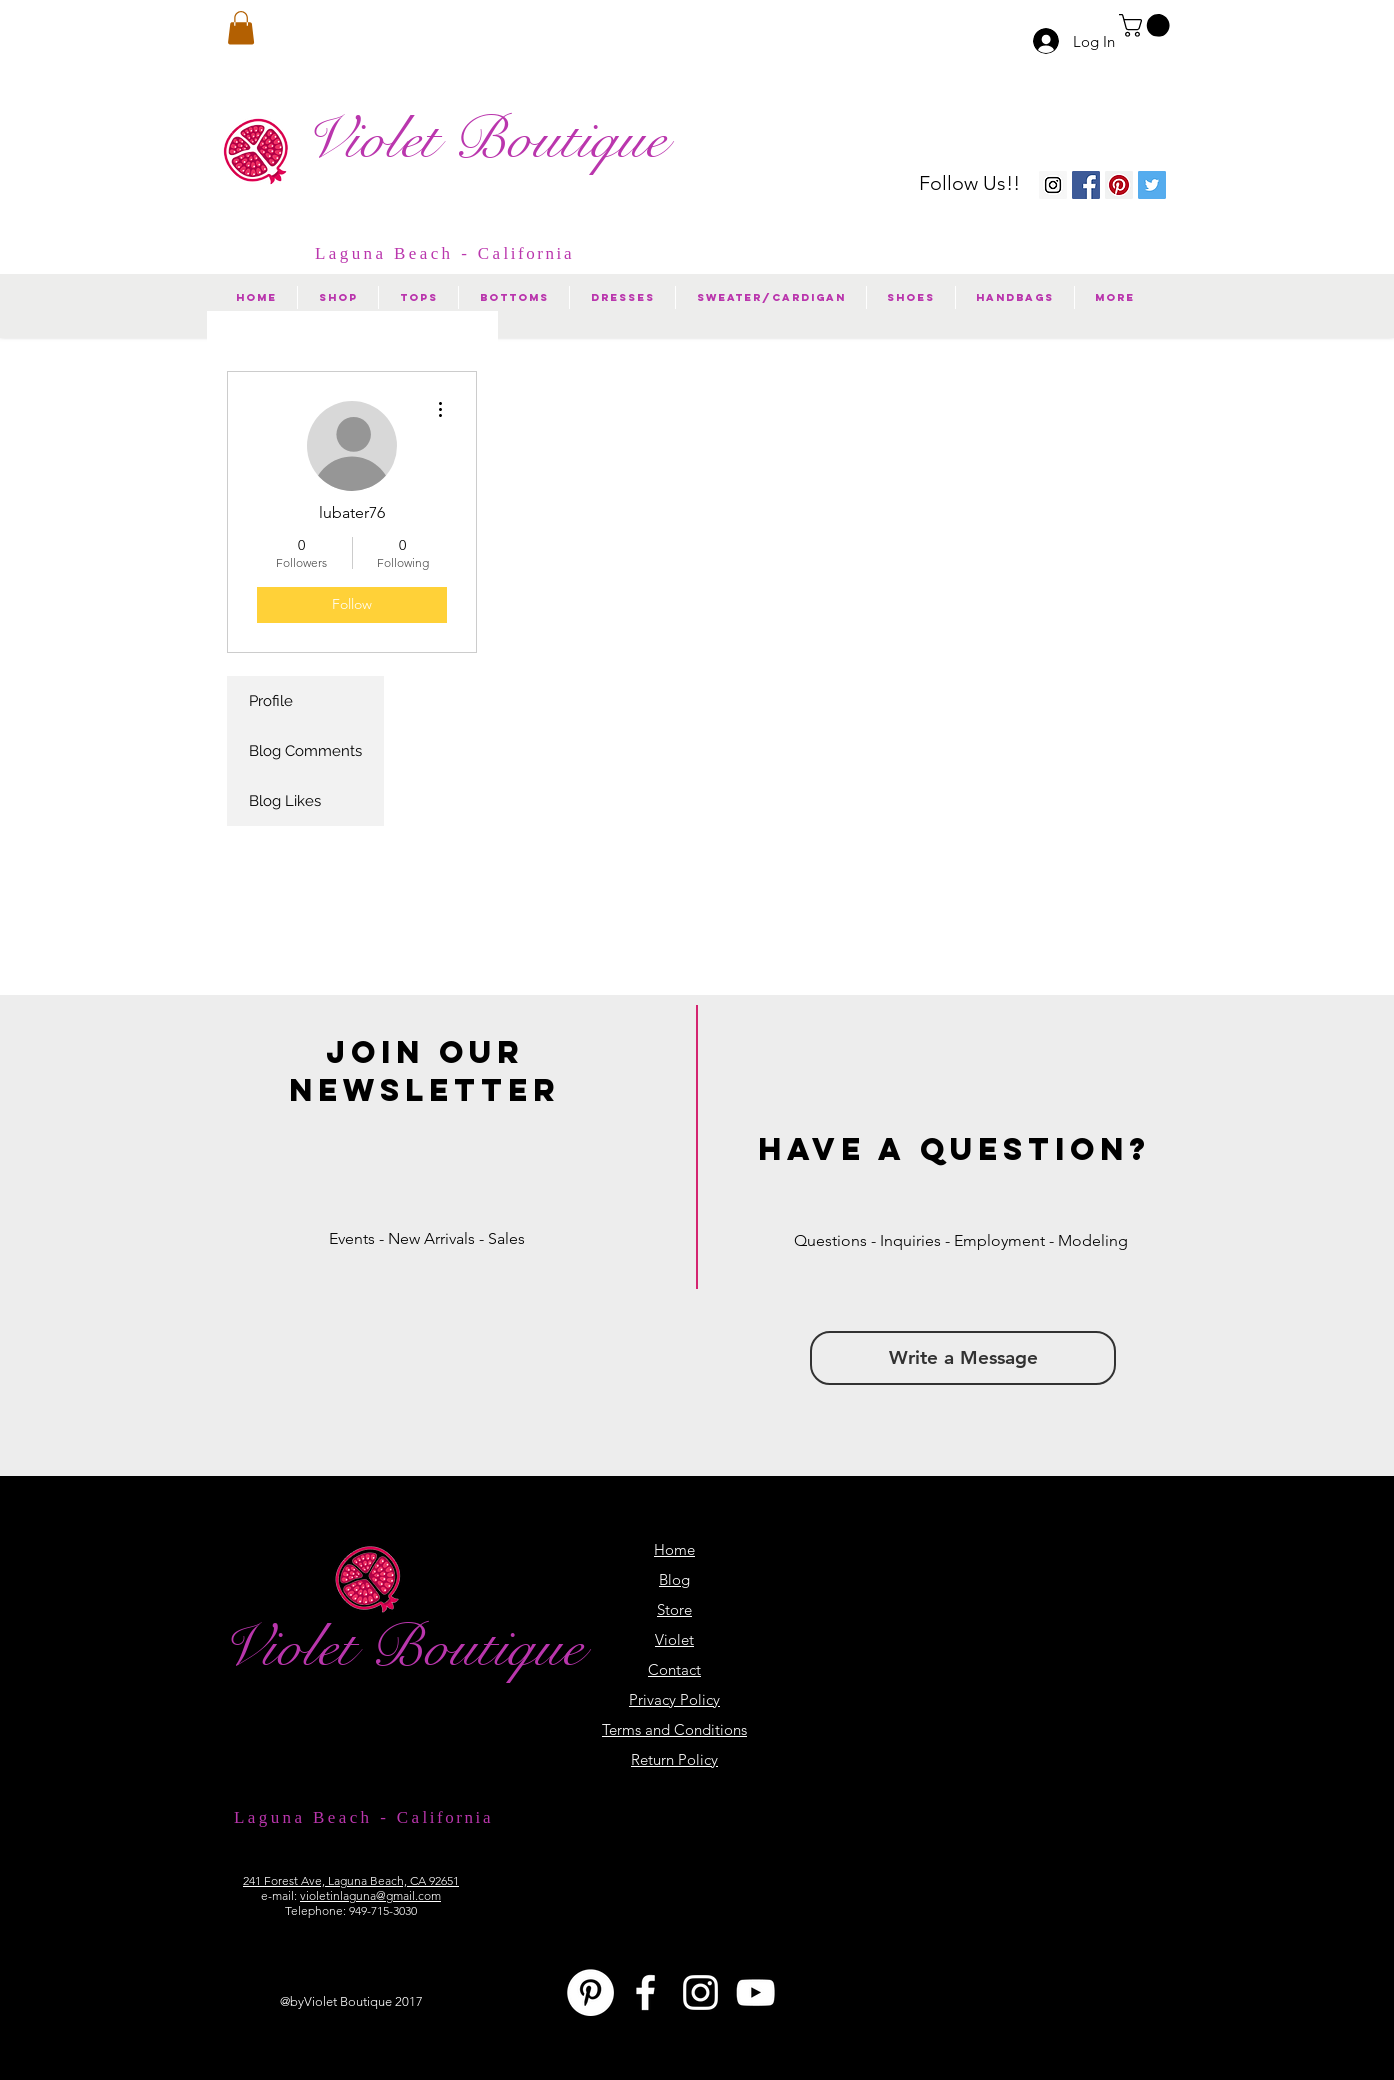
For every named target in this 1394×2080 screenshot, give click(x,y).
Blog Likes (285, 801)
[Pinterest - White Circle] (590, 1992)
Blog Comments (305, 751)
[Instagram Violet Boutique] (1053, 185)
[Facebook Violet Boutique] (1086, 185)
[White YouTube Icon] (755, 1992)
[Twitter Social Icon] (1152, 185)
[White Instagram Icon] (700, 1992)
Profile (271, 701)
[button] (1147, 25)
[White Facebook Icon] (645, 1992)
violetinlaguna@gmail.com (370, 1895)
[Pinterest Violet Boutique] (1119, 185)
